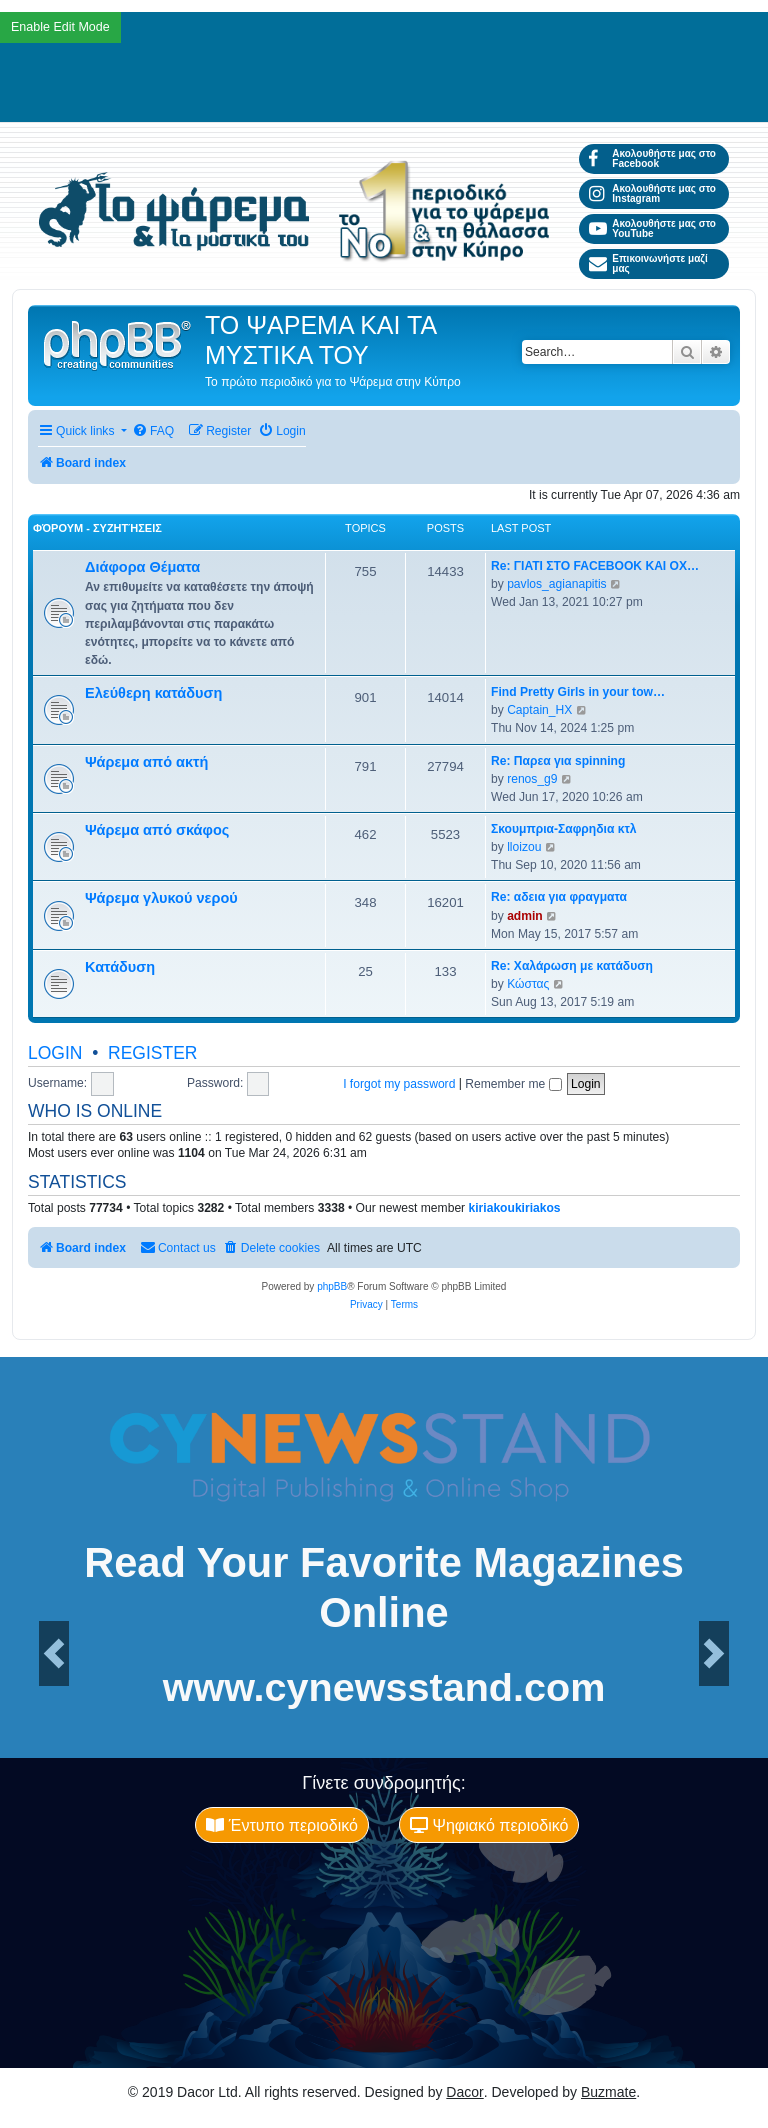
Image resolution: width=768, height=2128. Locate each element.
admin (525, 916)
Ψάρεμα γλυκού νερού (161, 898)
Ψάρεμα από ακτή (146, 762)
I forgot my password (399, 1084)
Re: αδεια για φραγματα (559, 897)
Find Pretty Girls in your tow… (578, 692)
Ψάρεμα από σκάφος (157, 830)
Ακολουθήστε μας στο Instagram (652, 193)
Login (55, 1053)
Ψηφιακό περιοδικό (489, 1825)
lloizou (524, 847)
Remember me (513, 1084)
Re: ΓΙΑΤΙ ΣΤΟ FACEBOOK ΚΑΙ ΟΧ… (595, 566)
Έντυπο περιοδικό (282, 1825)
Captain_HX (539, 710)
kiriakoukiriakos (515, 1208)
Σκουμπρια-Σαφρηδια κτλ (564, 829)
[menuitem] (153, 431)
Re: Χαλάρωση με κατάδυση (572, 966)
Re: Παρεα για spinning (558, 761)
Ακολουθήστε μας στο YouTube (652, 228)
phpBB (332, 1286)
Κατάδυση (120, 967)
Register (152, 1053)
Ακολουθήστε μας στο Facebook (652, 158)
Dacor (464, 2092)
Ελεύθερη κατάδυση (153, 693)
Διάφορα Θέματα (142, 567)
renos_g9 (532, 779)
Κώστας (528, 984)
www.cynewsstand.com (384, 1688)
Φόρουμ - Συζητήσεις (97, 528)
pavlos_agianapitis (557, 584)
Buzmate (608, 2092)
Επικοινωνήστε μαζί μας (648, 263)
